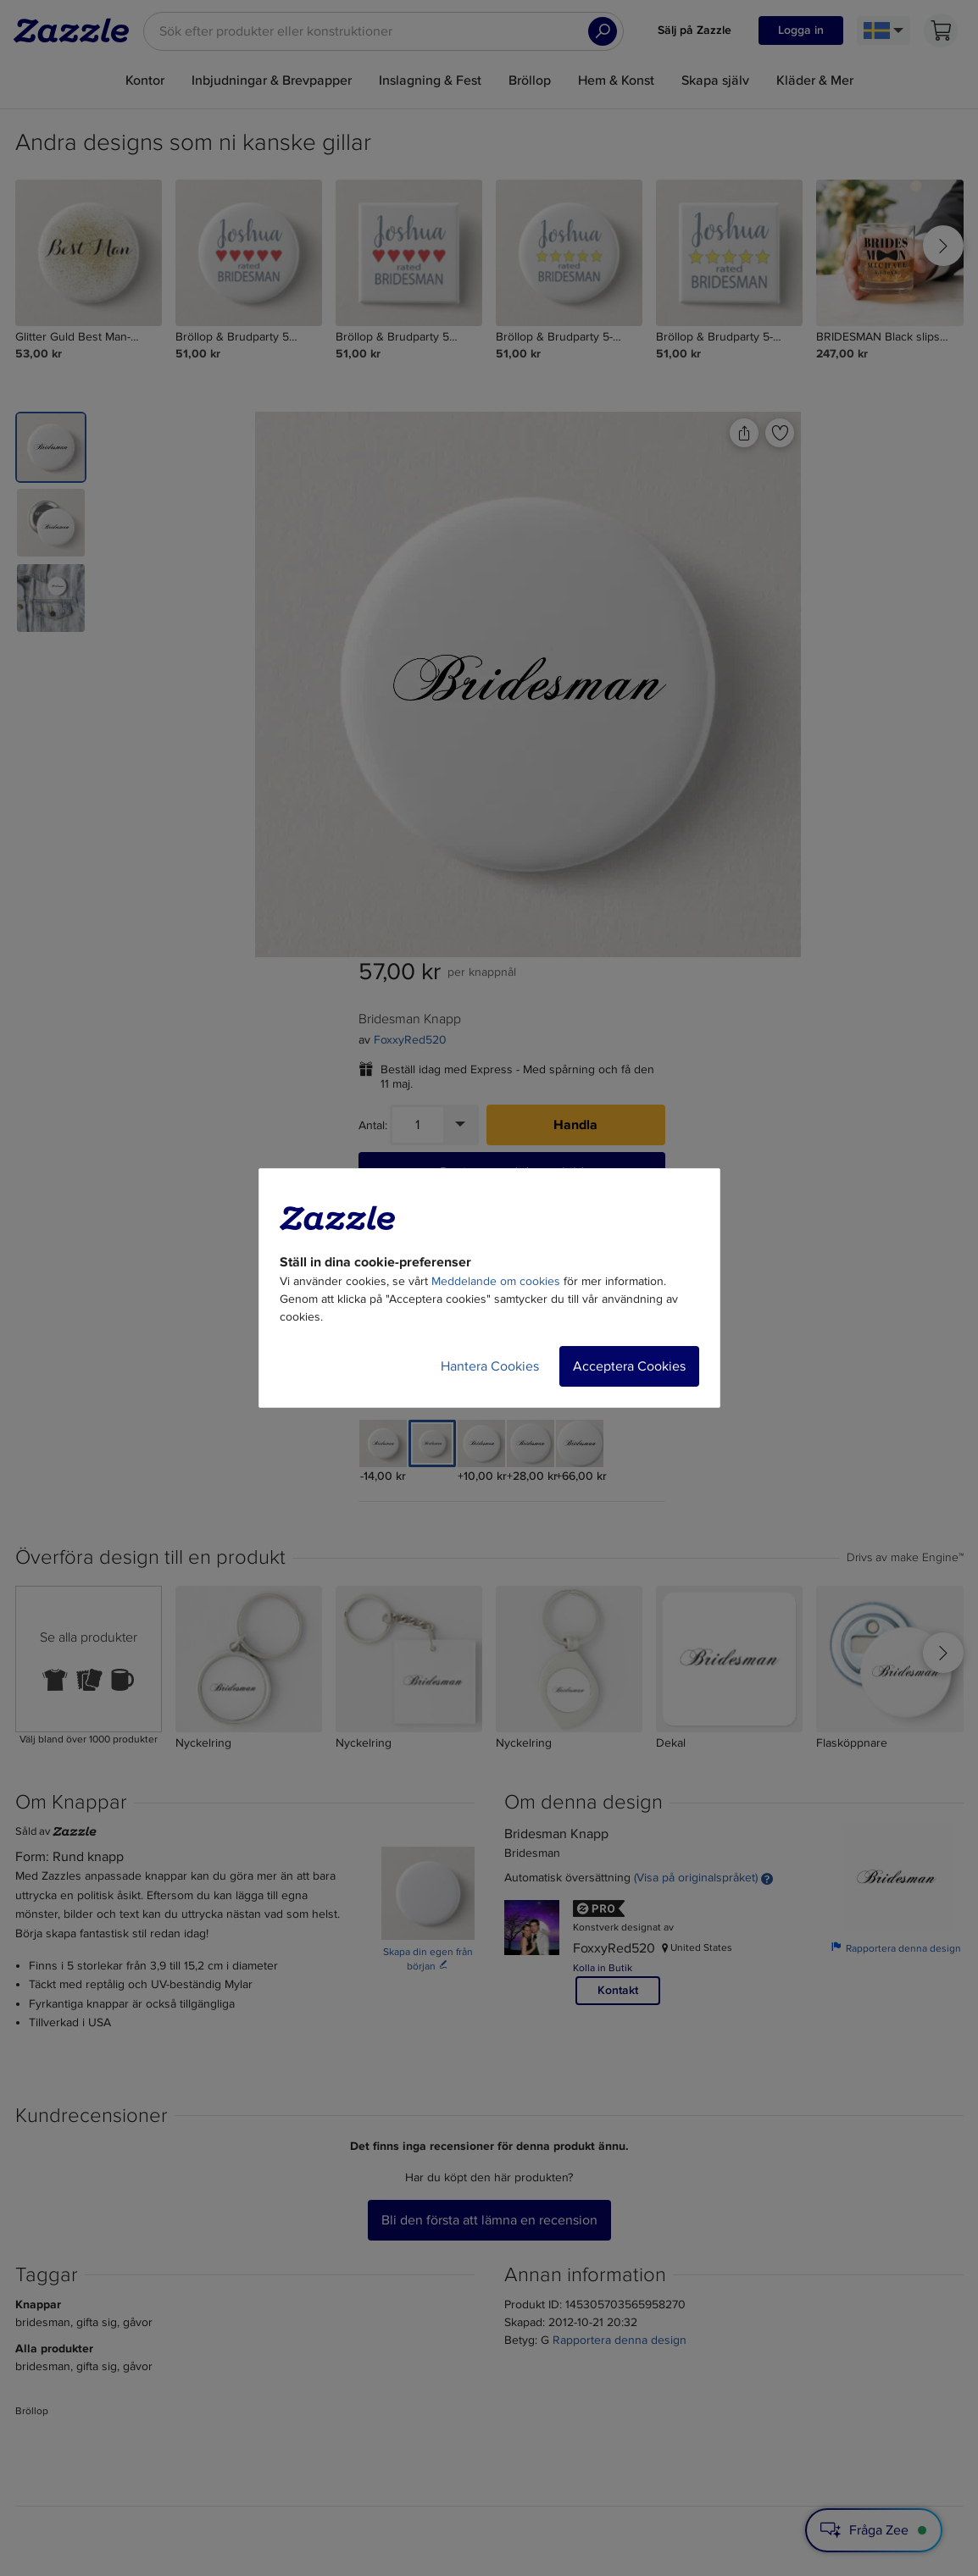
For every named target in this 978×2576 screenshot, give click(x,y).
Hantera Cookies (490, 1366)
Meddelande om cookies (495, 1281)
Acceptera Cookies (629, 1366)
